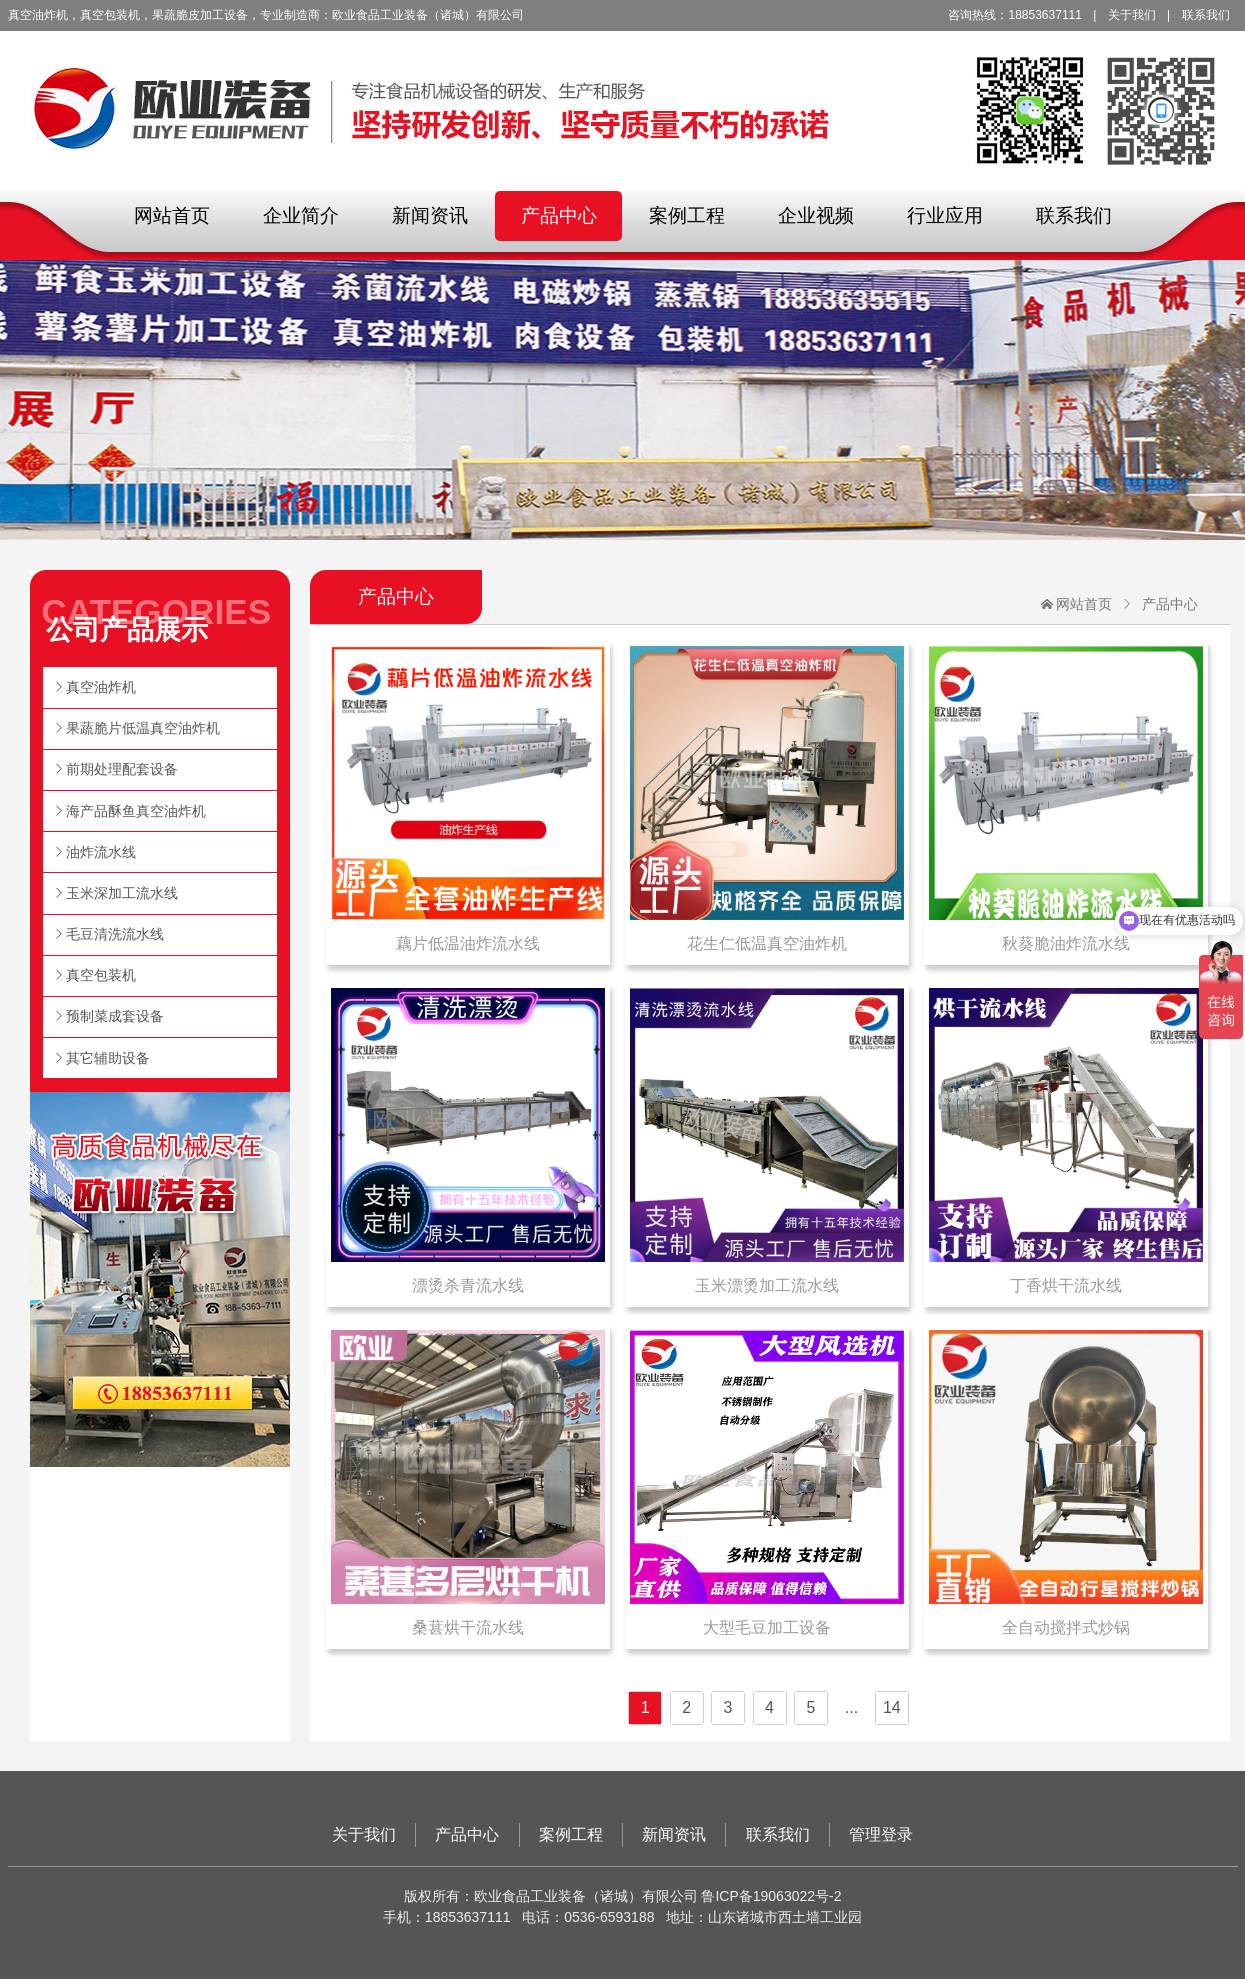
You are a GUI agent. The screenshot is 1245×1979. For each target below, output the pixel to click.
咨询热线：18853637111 (1014, 15)
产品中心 (559, 215)
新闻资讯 (430, 215)
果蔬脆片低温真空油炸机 (143, 728)
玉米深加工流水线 (122, 893)
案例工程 (687, 215)
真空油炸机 (101, 687)
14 (892, 1707)
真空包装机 (101, 975)
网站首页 (172, 215)
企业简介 (301, 215)
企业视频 (816, 215)
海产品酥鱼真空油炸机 (136, 811)
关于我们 (1132, 15)
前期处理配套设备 (122, 769)
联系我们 (1206, 15)
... (851, 1707)
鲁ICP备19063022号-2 (771, 1896)
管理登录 (881, 1834)
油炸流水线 (101, 852)
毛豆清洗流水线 (115, 934)
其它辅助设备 (108, 1058)
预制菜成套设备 (115, 1016)
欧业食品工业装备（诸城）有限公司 (623, 95)
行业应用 (945, 215)
